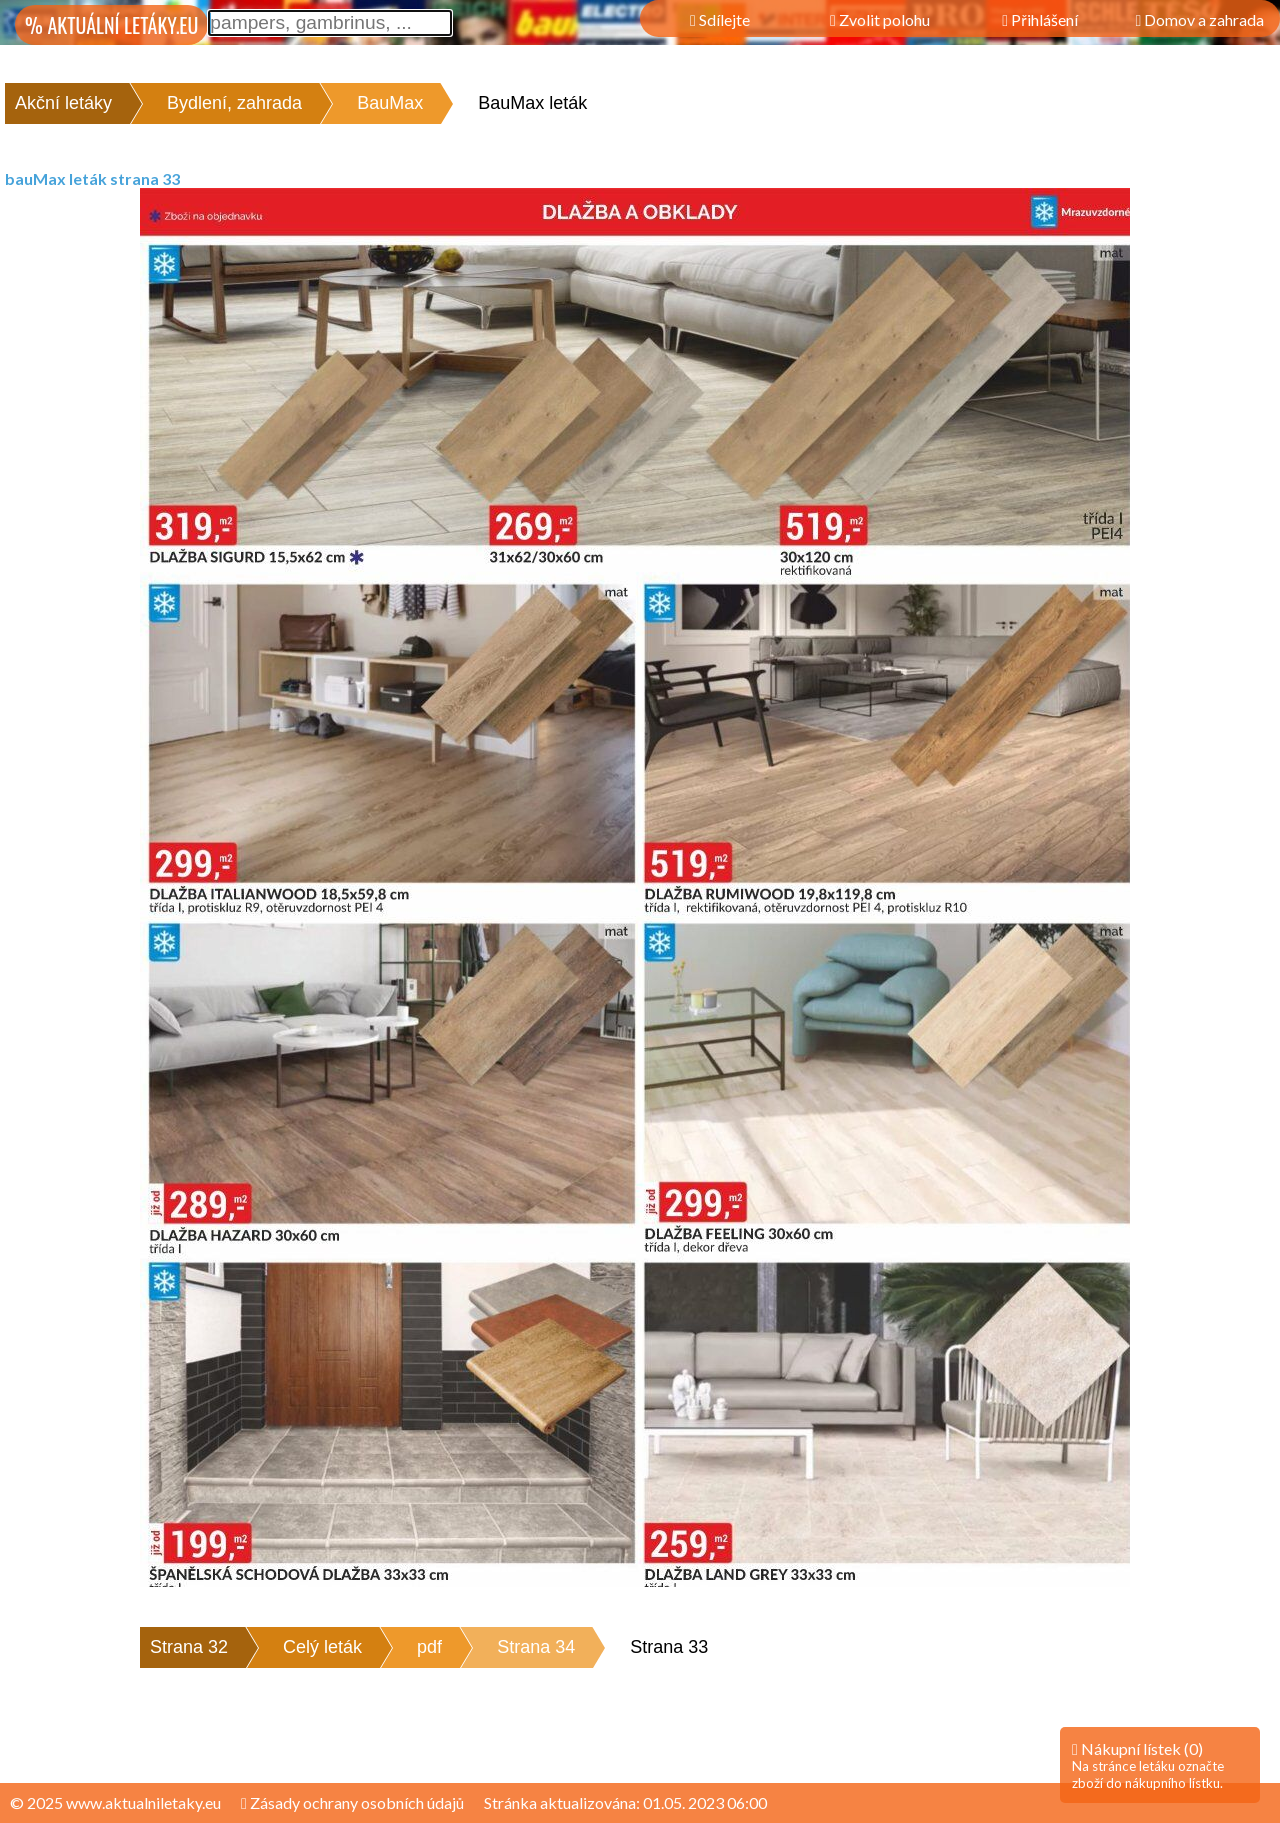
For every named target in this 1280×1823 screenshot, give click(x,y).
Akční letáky (63, 103)
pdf (429, 1647)
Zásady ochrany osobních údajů (352, 1802)
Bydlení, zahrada (234, 103)
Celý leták (322, 1647)
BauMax (390, 103)
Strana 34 (536, 1647)
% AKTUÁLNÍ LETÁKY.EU (111, 25)
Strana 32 (189, 1647)
